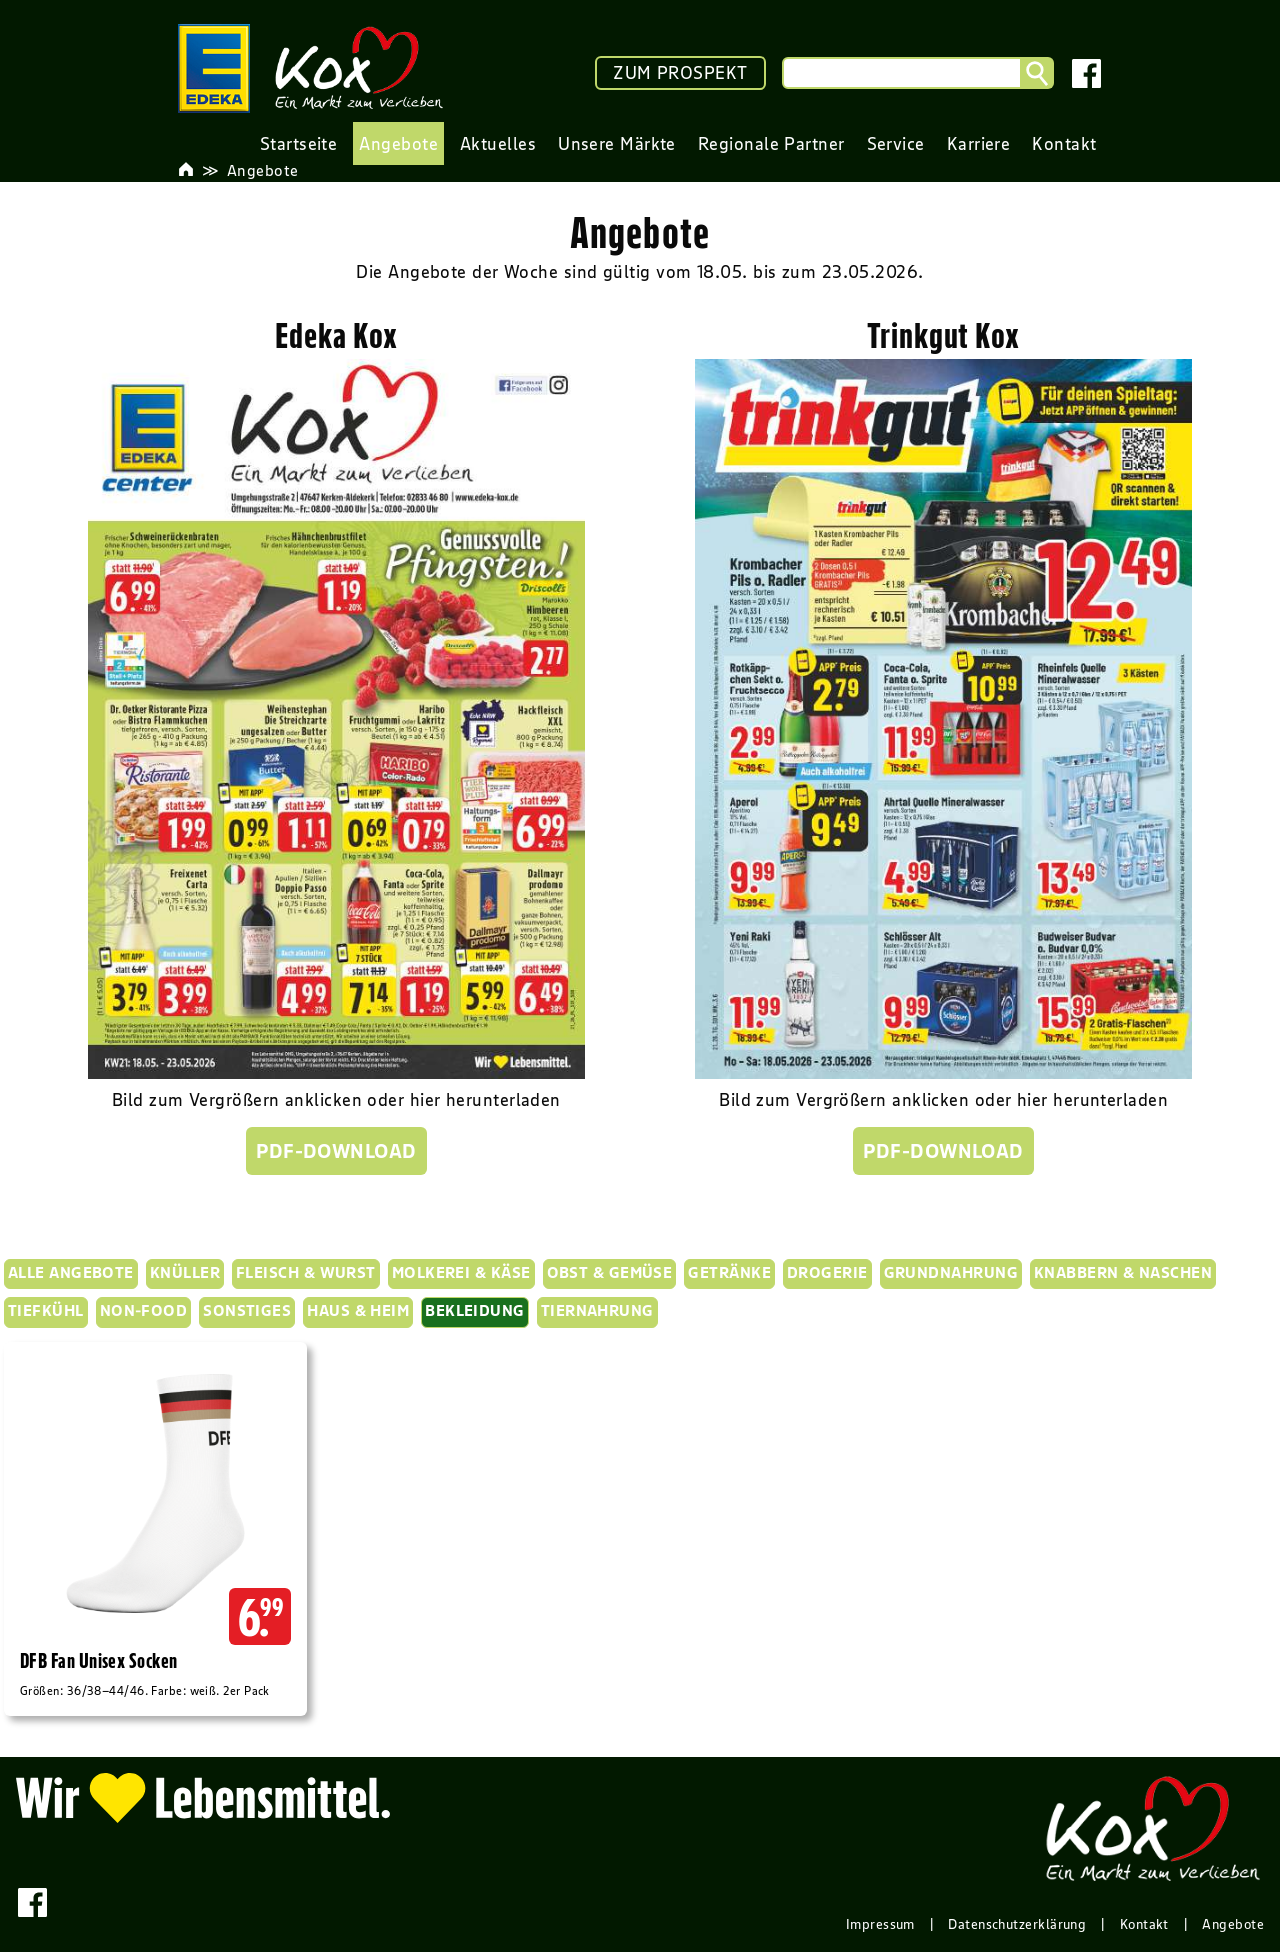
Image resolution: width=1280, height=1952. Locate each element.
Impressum (880, 1924)
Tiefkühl (46, 1310)
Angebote (263, 170)
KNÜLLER (185, 1272)
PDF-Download (336, 1151)
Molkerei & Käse (461, 1272)
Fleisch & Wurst (306, 1272)
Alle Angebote (71, 1272)
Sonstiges (247, 1310)
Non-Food (144, 1310)
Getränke (729, 1272)
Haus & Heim (358, 1310)
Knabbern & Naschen (1123, 1272)
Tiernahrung (597, 1310)
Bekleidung (475, 1310)
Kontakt (1144, 1924)
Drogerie (827, 1272)
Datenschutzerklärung (1017, 1924)
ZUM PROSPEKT (680, 73)
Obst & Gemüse (610, 1272)
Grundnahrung (951, 1272)
